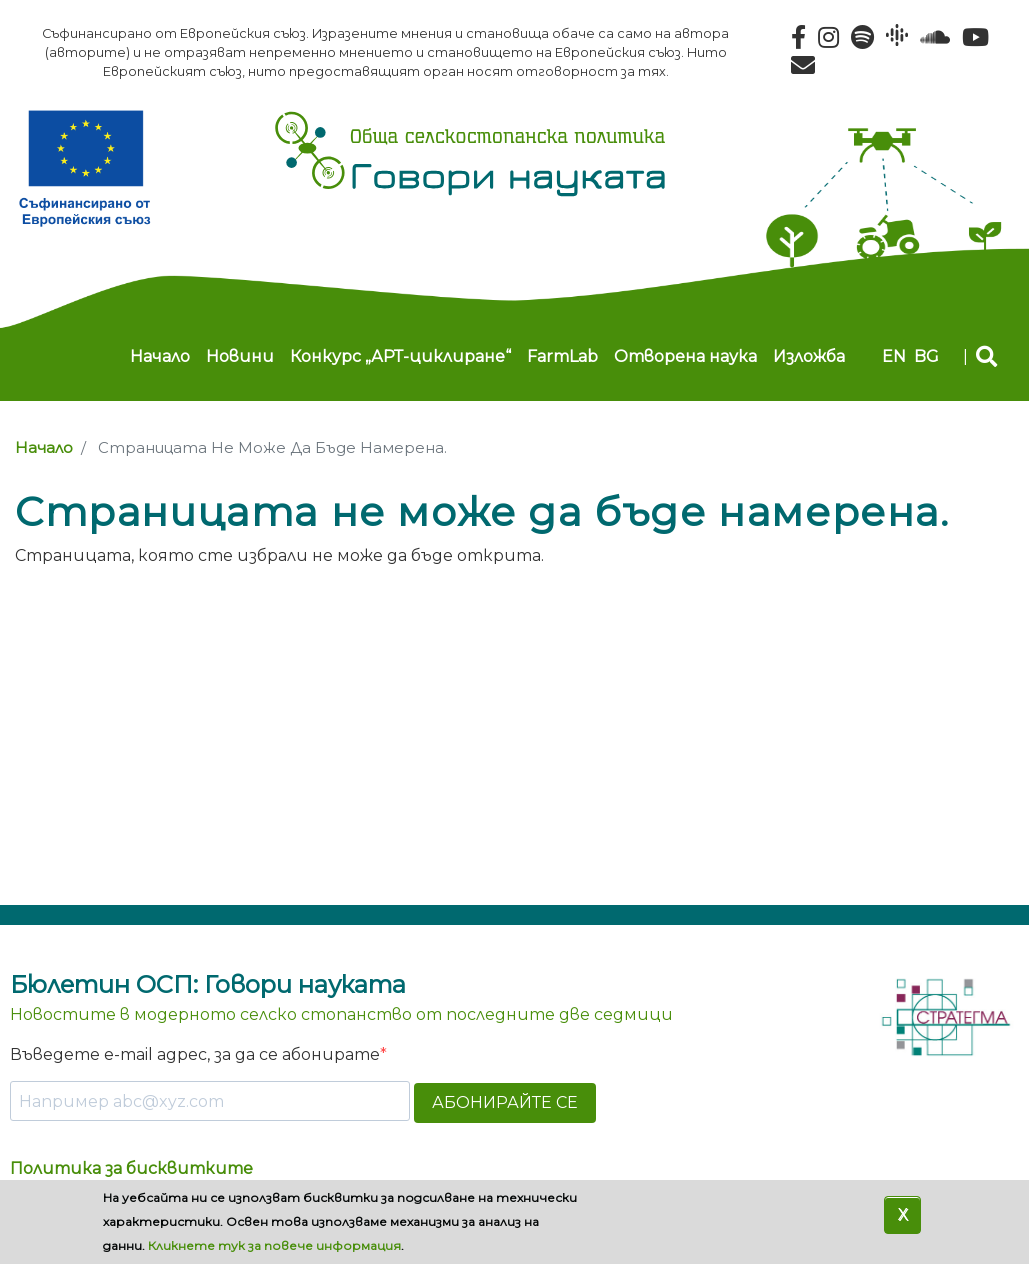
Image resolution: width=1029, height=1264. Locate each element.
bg (926, 356)
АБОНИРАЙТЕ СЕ (505, 1102)
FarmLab (562, 356)
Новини (240, 356)
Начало (160, 356)
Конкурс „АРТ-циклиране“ (400, 356)
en (894, 356)
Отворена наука (685, 356)
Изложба (809, 356)
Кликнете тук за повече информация (274, 1251)
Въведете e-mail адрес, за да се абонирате (195, 1054)
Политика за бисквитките (131, 1168)
